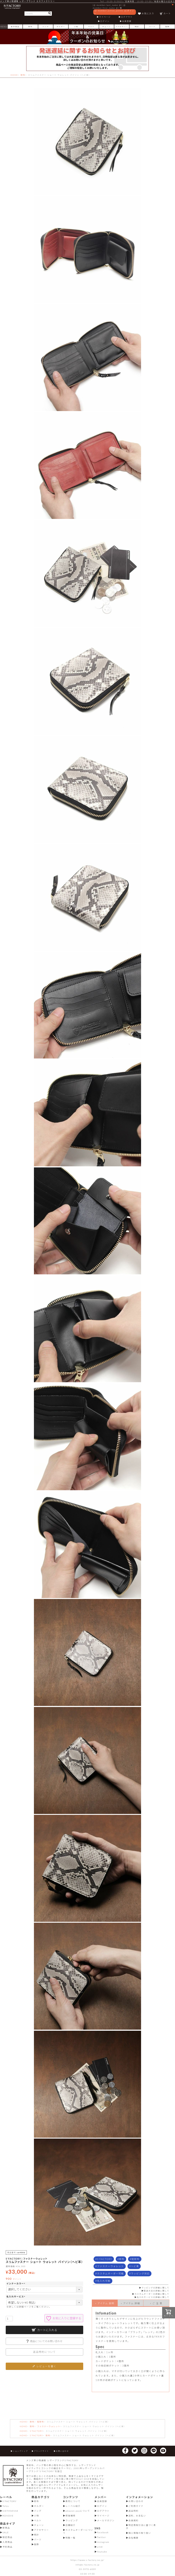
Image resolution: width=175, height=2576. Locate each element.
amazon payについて (78, 2511)
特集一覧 (71, 2537)
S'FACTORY (104, 2259)
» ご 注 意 (156, 2303)
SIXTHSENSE (10, 2511)
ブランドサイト (41, 2451)
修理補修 (71, 2515)
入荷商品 (7, 2542)
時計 (137, 26)
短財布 (136, 2259)
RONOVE (8, 2515)
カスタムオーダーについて (78, 2531)
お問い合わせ (62, 2451)
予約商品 (7, 2547)
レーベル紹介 (73, 2506)
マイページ (105, 17)
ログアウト (126, 17)
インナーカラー (16, 2283)
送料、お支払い (137, 2515)
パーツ (152, 26)
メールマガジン (105, 2520)
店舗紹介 (71, 2525)
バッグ (45, 26)
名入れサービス (16, 2296)
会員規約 (134, 2520)
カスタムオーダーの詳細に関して (151, 2294)
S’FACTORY (36, 2431)
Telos (5, 2506)
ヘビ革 (135, 2266)
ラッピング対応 (140, 2273)
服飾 (167, 26)
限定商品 (7, 2537)
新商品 (6, 2527)
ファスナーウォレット (110, 2266)
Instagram (103, 2542)
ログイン (104, 21)
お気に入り (148, 13)
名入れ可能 (104, 2280)
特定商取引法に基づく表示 (141, 2526)
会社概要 (134, 2537)
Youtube (102, 2551)
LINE (100, 2547)
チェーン (106, 26)
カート (168, 9)
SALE (5, 2532)
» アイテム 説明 (104, 2303)
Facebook (103, 2532)
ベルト (91, 26)
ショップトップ (20, 2451)
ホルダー (61, 26)
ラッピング (72, 2520)
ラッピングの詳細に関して (155, 2288)
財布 (30, 26)
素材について (73, 2501)
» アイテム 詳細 (130, 2303)
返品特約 (134, 2511)
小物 (76, 26)
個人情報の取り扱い (140, 2533)
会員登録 (126, 21)
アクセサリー (121, 26)
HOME (14, 75)
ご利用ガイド (136, 2506)
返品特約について (44, 2352)
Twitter (101, 2537)
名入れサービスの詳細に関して (153, 2297)
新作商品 (15, 26)
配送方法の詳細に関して (156, 2291)
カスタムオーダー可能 (110, 2273)
